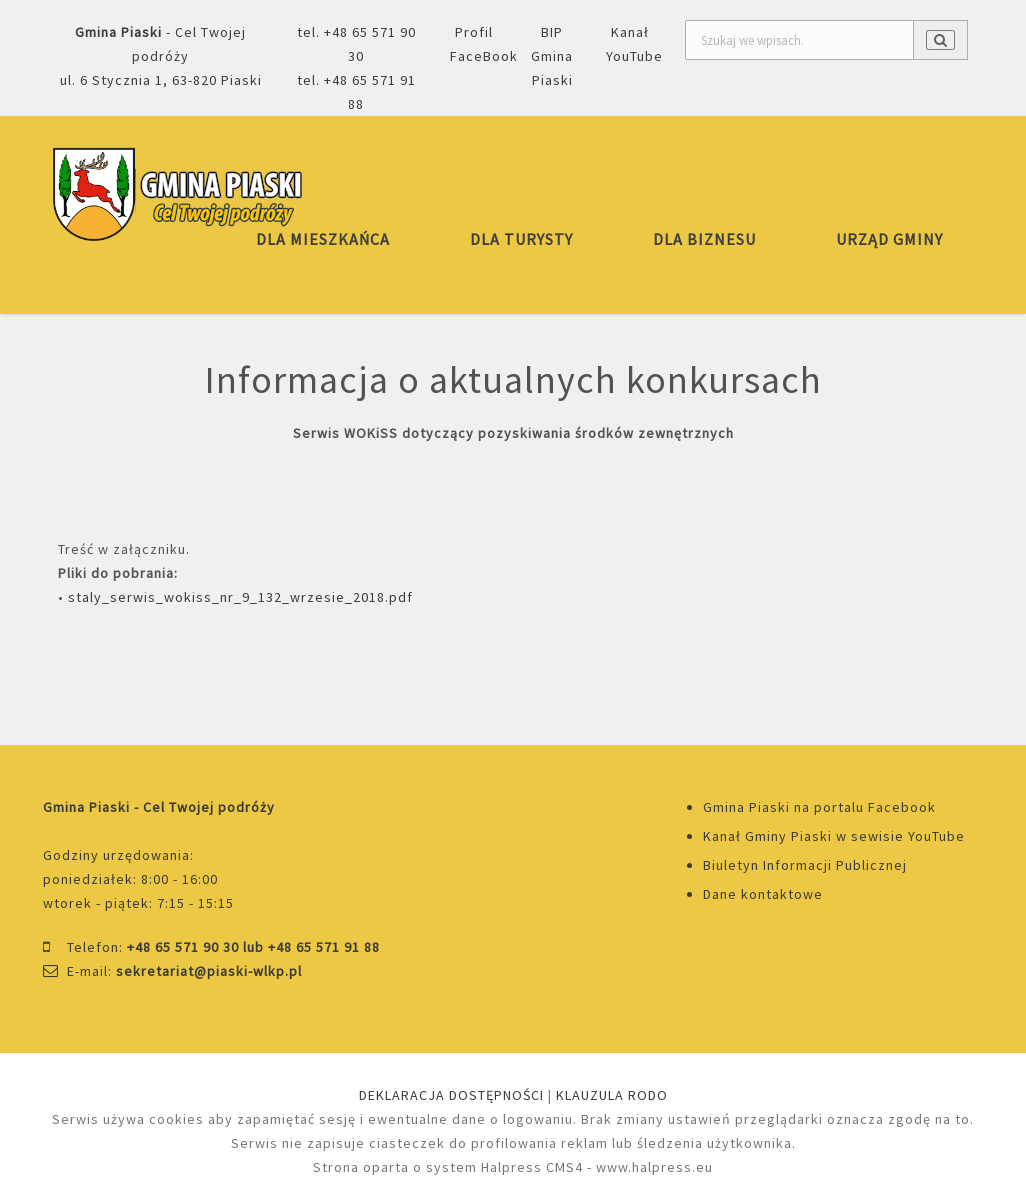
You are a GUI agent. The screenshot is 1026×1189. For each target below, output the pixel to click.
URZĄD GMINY (889, 239)
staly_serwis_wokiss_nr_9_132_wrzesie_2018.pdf (240, 597)
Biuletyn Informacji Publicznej (805, 865)
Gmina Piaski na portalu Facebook (819, 807)
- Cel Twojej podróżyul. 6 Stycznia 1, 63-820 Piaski (161, 56)
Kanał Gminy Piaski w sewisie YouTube (834, 836)
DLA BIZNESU (704, 239)
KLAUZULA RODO (612, 1095)
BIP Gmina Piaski (552, 56)
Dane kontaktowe (763, 894)
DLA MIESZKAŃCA (323, 239)
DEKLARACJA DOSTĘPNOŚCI (451, 1095)
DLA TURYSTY (521, 239)
